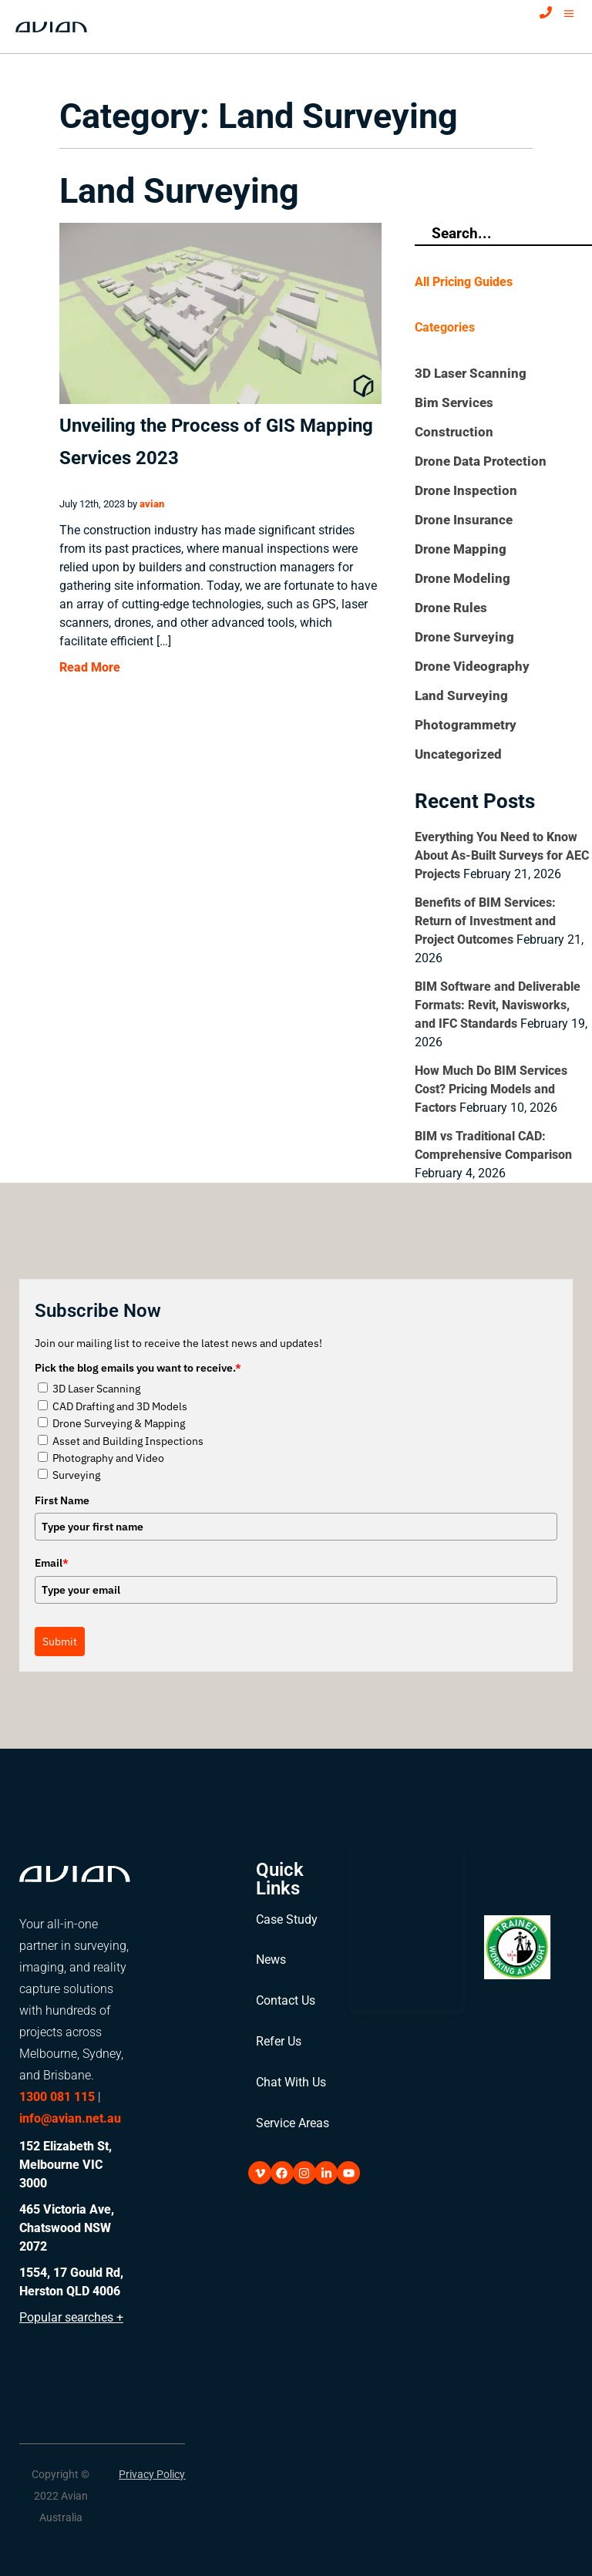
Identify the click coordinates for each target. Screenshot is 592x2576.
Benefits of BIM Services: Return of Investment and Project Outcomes (485, 921)
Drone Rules (451, 607)
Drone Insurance (464, 519)
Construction (454, 431)
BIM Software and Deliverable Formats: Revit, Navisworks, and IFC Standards (497, 1005)
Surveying (76, 1475)
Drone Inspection (466, 490)
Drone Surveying (464, 637)
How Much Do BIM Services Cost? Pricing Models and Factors (491, 1089)
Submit (59, 1641)
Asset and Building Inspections (128, 1441)
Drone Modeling (462, 578)
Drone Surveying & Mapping (118, 1423)
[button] (61, 2487)
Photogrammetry (465, 724)
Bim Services (454, 402)
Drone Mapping (460, 549)
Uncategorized (458, 754)
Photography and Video (108, 1458)
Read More (89, 667)
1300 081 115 (57, 2096)
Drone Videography (472, 666)
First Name (62, 1500)
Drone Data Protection (481, 461)
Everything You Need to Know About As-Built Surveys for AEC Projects (502, 855)
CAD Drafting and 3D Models (119, 1406)
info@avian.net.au (70, 2118)
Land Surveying (461, 695)
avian (152, 504)
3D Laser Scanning (470, 373)
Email (52, 1563)
